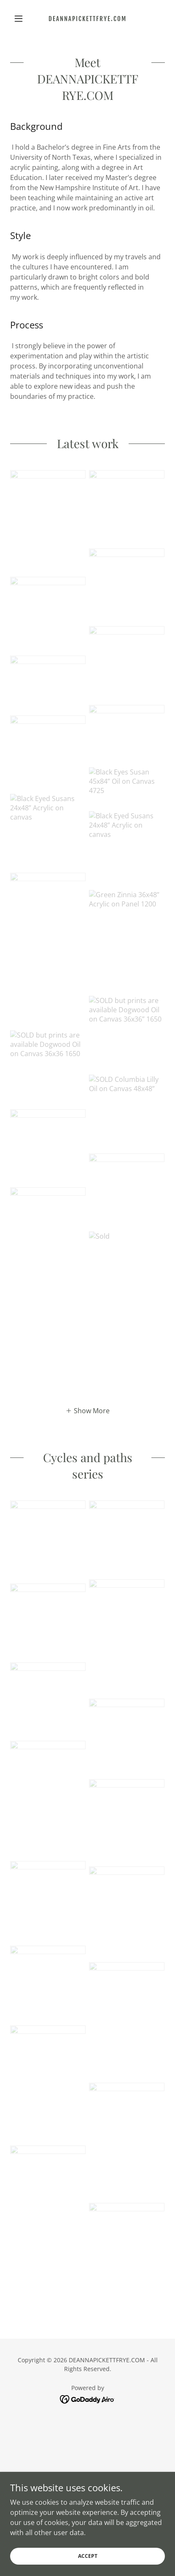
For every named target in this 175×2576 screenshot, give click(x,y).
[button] (21, 18)
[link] (87, 18)
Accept (87, 2567)
